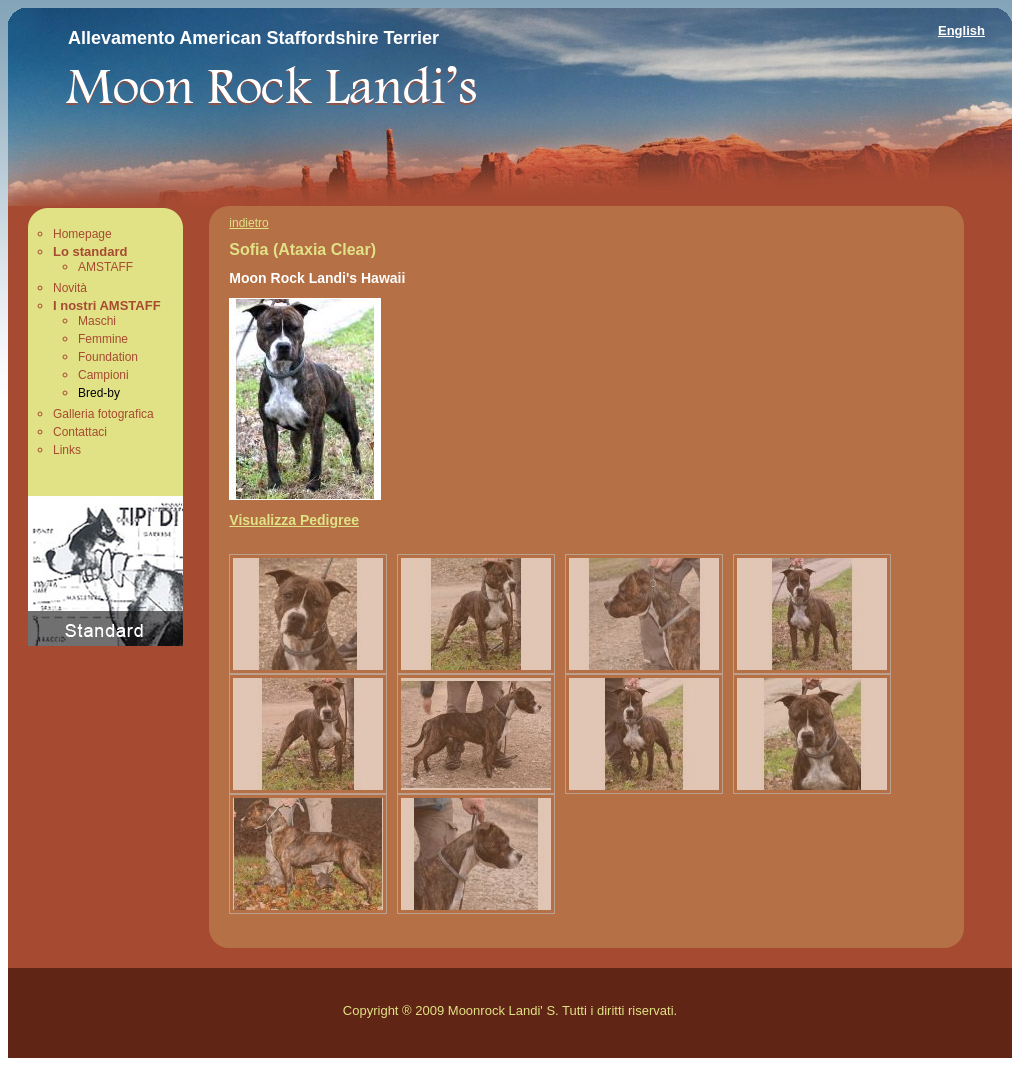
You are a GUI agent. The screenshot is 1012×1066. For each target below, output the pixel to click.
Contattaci (80, 432)
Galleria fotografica (103, 414)
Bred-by (99, 393)
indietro (248, 223)
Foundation (108, 357)
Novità (70, 288)
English (961, 30)
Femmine (103, 339)
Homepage (82, 234)
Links (67, 450)
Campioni (103, 375)
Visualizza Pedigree (294, 520)
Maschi (97, 321)
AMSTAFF (105, 267)
